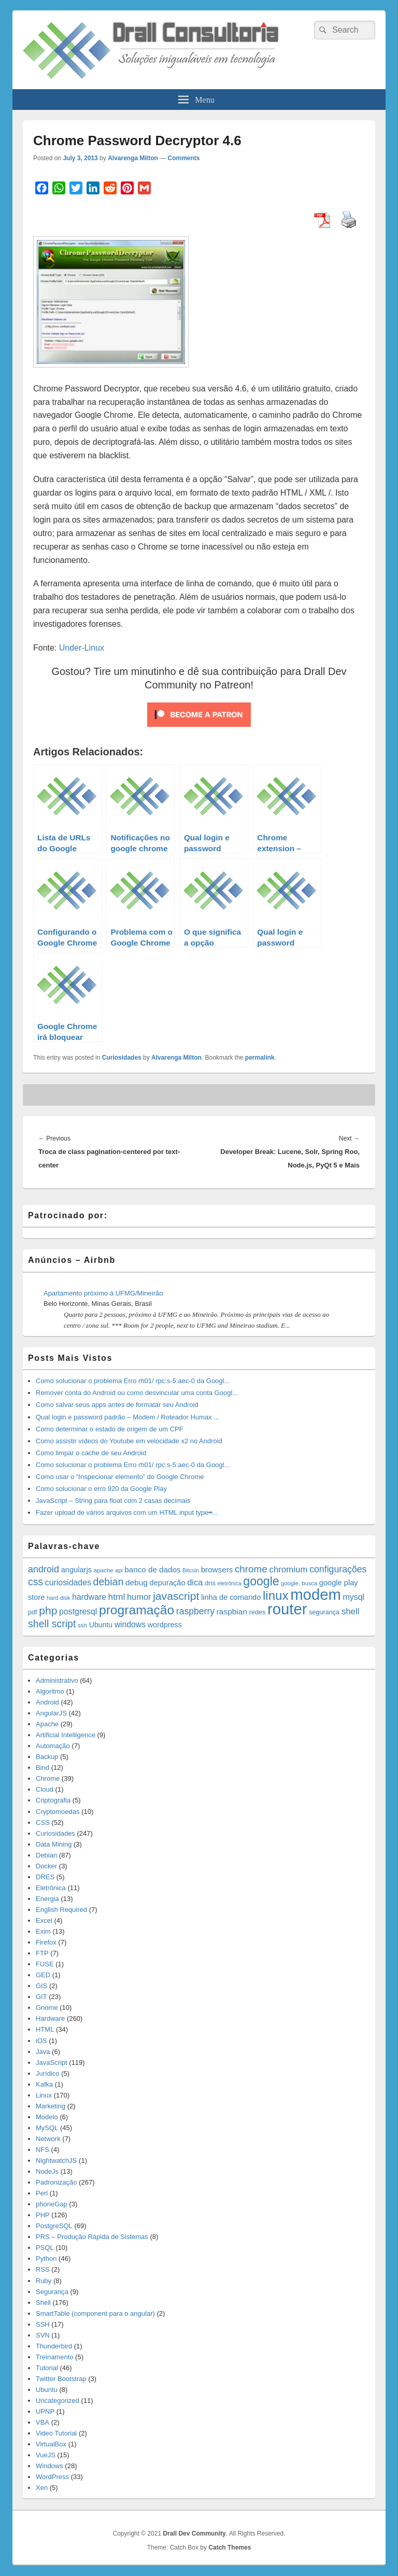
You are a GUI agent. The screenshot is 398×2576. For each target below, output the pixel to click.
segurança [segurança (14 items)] (324, 1612)
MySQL (47, 2128)
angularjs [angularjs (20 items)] (76, 1570)
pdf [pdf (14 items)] (32, 1612)
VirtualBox (51, 2444)
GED (43, 1975)
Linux (44, 2095)
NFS (42, 2149)
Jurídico (48, 2073)
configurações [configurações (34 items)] (337, 1569)
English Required (61, 1909)
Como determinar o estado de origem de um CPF (109, 1429)
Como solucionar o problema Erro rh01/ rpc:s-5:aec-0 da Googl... (133, 1381)
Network (48, 2139)
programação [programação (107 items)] (136, 1610)
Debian (46, 1855)
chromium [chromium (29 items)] (288, 1569)
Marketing (50, 2106)
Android (47, 1702)
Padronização (56, 2182)
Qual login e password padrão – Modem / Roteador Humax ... (127, 1417)
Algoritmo (50, 1691)
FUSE (45, 1964)
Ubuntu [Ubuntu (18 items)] (100, 1625)
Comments (184, 158)
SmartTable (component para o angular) (95, 2313)
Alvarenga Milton (133, 158)
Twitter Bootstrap (61, 2379)
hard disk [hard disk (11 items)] (58, 1598)
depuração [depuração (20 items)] (168, 1583)
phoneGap (51, 2204)
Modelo (47, 2117)
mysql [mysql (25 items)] (353, 1597)
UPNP (45, 2411)
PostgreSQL (54, 2226)
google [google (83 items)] (261, 1581)
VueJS (45, 2455)
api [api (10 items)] (118, 1570)
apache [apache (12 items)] (103, 1570)
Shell (43, 2302)
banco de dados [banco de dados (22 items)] (152, 1569)
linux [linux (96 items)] (276, 1595)
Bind (42, 1767)
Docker (46, 1866)
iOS (41, 2041)
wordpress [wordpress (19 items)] (165, 1625)
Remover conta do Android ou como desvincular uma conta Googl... (137, 1393)
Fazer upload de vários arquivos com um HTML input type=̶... (127, 1512)
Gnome (47, 2007)
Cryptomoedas (58, 1811)
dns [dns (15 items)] (210, 1583)
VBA (42, 2422)
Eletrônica (51, 1888)
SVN (43, 2335)
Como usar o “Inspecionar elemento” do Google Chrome (120, 1477)
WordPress (52, 2477)
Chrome (48, 1778)
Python (46, 2258)
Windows (49, 2466)
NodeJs (47, 2171)
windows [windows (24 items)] (130, 1624)
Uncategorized (57, 2400)
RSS (43, 2269)
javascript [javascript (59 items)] (176, 1596)
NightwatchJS (56, 2160)
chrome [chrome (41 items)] (251, 1569)
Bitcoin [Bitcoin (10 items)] (190, 1570)
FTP (42, 1953)
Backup (47, 1757)
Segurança (52, 2292)
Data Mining (54, 1844)
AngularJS (51, 1713)
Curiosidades (121, 1057)
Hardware (50, 2018)
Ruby (43, 2281)
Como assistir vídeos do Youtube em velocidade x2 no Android (129, 1441)
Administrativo (57, 1680)
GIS (41, 1986)
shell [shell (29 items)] (351, 1611)
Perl (42, 2193)
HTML (45, 2029)
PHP (43, 2215)
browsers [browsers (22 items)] (217, 1569)
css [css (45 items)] (35, 1581)
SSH (43, 2324)
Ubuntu (47, 2390)
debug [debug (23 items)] (136, 1582)
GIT (41, 1997)
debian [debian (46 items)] (108, 1581)
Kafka (44, 2084)
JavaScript (51, 2062)
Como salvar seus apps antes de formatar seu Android (117, 1405)
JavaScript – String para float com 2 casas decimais (113, 1500)
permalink (260, 1057)
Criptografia (53, 1800)
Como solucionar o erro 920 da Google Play (101, 1489)
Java (43, 2052)
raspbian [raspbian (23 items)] (232, 1611)
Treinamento (55, 2357)
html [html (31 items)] (116, 1597)
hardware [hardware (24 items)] (89, 1597)
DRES (45, 1877)
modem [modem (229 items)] (315, 1594)
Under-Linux (81, 647)
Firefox (46, 1942)
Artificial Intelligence (65, 1735)
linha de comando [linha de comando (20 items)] (231, 1597)
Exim (43, 1931)
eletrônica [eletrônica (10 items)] (229, 1583)
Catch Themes (229, 2547)
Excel (44, 1920)
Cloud (44, 1789)
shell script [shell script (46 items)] (52, 1623)
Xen (42, 2487)
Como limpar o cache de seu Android (91, 1453)
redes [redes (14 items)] (257, 1612)
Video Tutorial (56, 2433)
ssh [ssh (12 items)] (82, 1625)
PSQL (45, 2247)
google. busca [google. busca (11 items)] (299, 1583)
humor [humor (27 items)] (139, 1596)
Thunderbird (54, 2346)
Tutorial (47, 2368)
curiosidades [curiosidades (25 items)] (68, 1582)
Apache (47, 1724)
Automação (53, 1746)
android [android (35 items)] (43, 1569)
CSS (43, 1822)
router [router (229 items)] (287, 1608)
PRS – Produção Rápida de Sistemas (92, 2237)
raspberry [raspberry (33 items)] (195, 1611)
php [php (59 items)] (48, 1610)
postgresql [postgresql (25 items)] (78, 1611)
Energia (47, 1899)
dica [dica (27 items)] (195, 1582)
